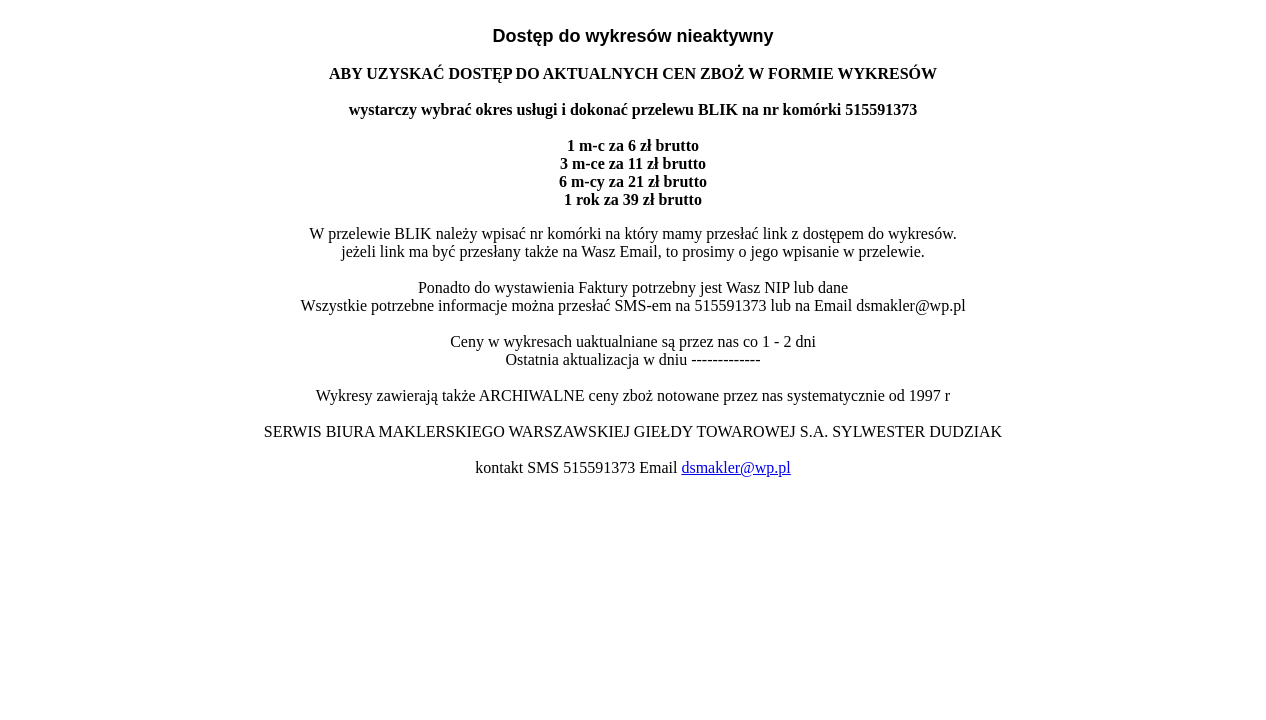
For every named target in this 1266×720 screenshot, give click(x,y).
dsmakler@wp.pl (735, 467)
